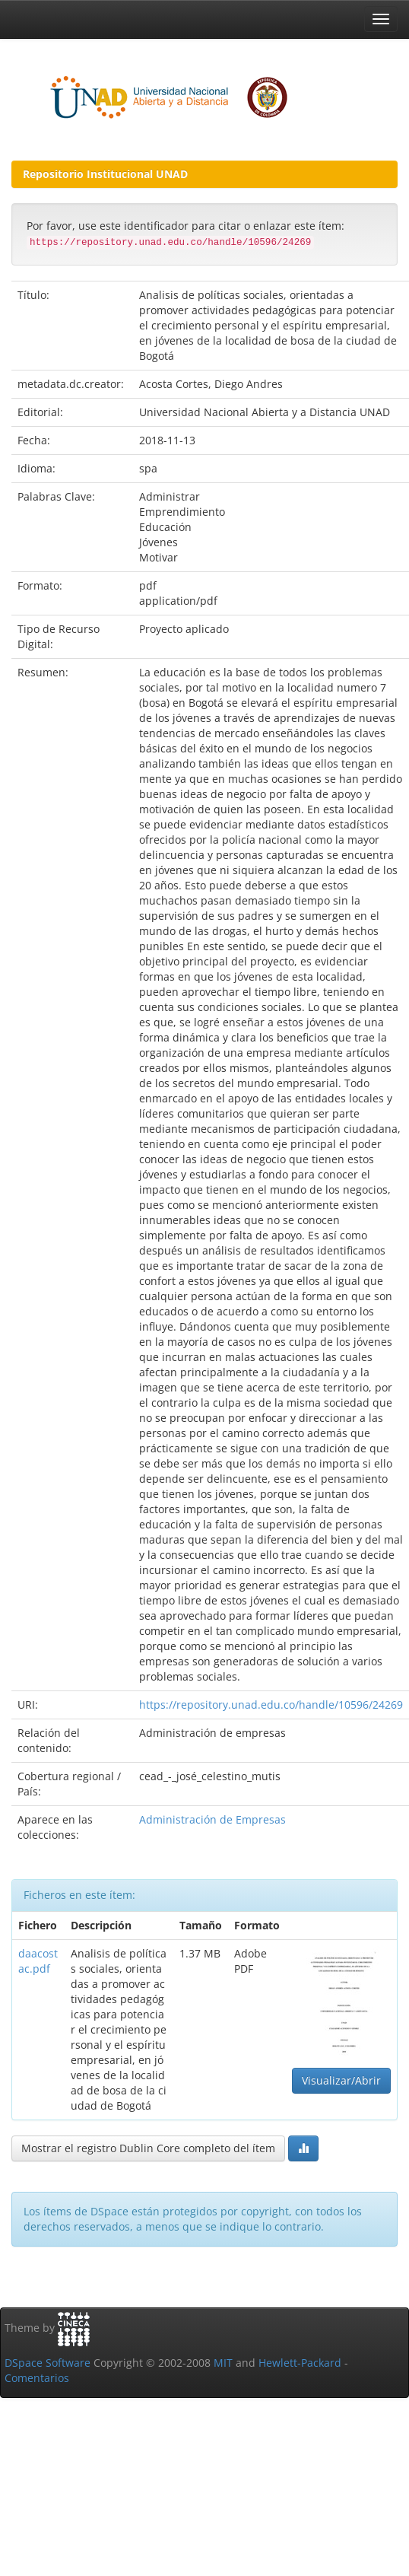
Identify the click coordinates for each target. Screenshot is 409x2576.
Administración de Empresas (212, 1819)
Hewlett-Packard (299, 2362)
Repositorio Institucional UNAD (105, 174)
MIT (223, 2362)
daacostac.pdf (38, 1961)
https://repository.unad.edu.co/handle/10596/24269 (271, 1704)
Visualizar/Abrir (341, 2080)
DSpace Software (47, 2362)
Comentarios (37, 2378)
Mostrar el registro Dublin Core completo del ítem (148, 2148)
